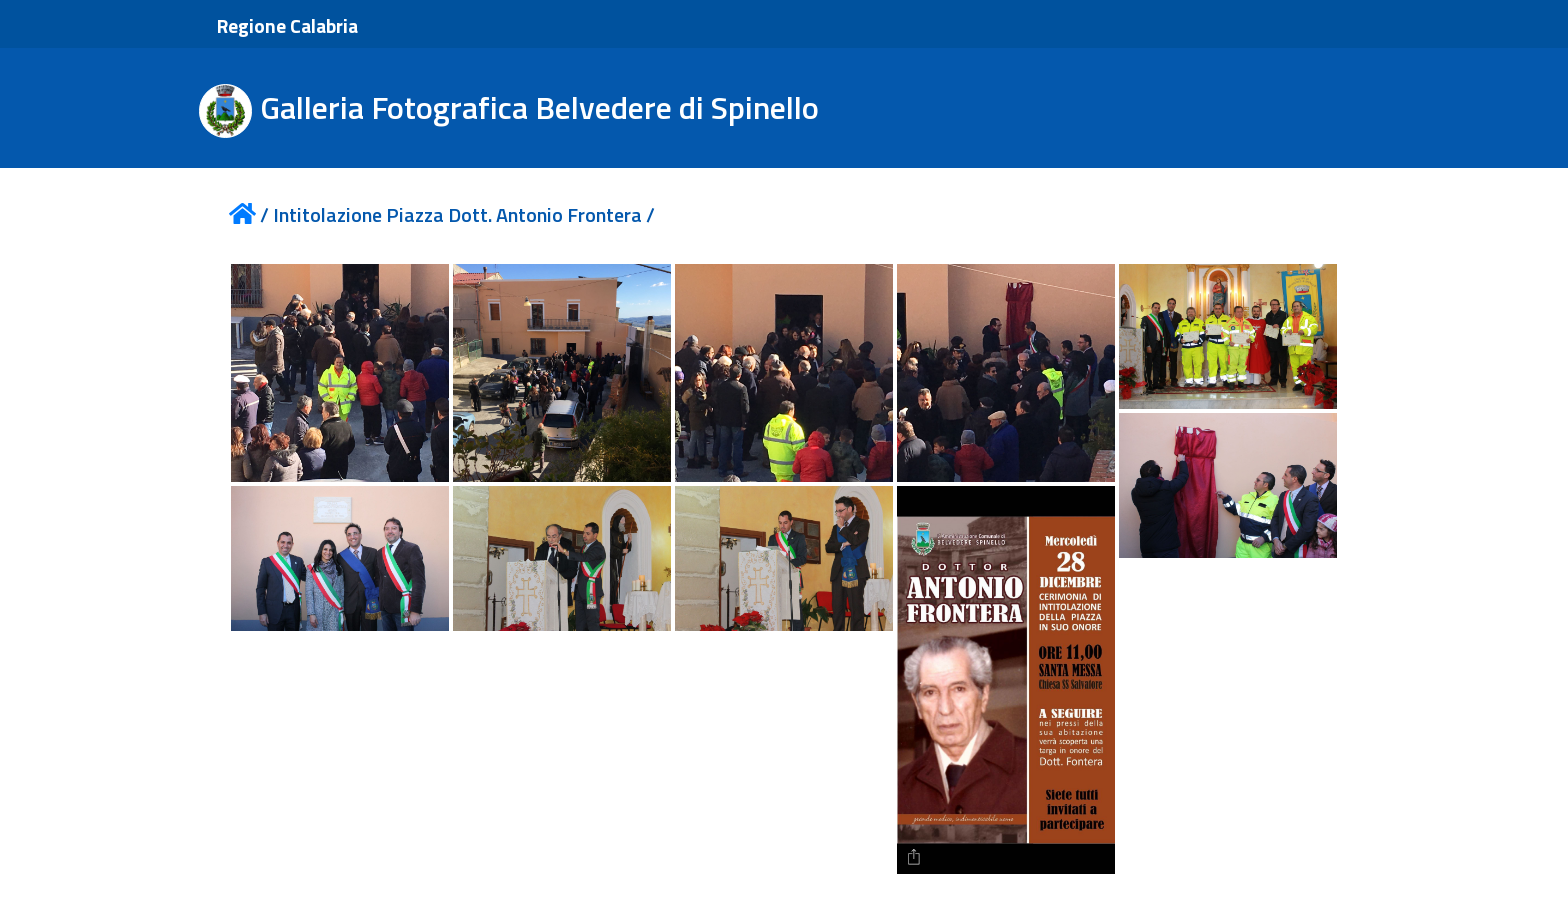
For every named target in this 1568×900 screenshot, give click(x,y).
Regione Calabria (287, 25)
